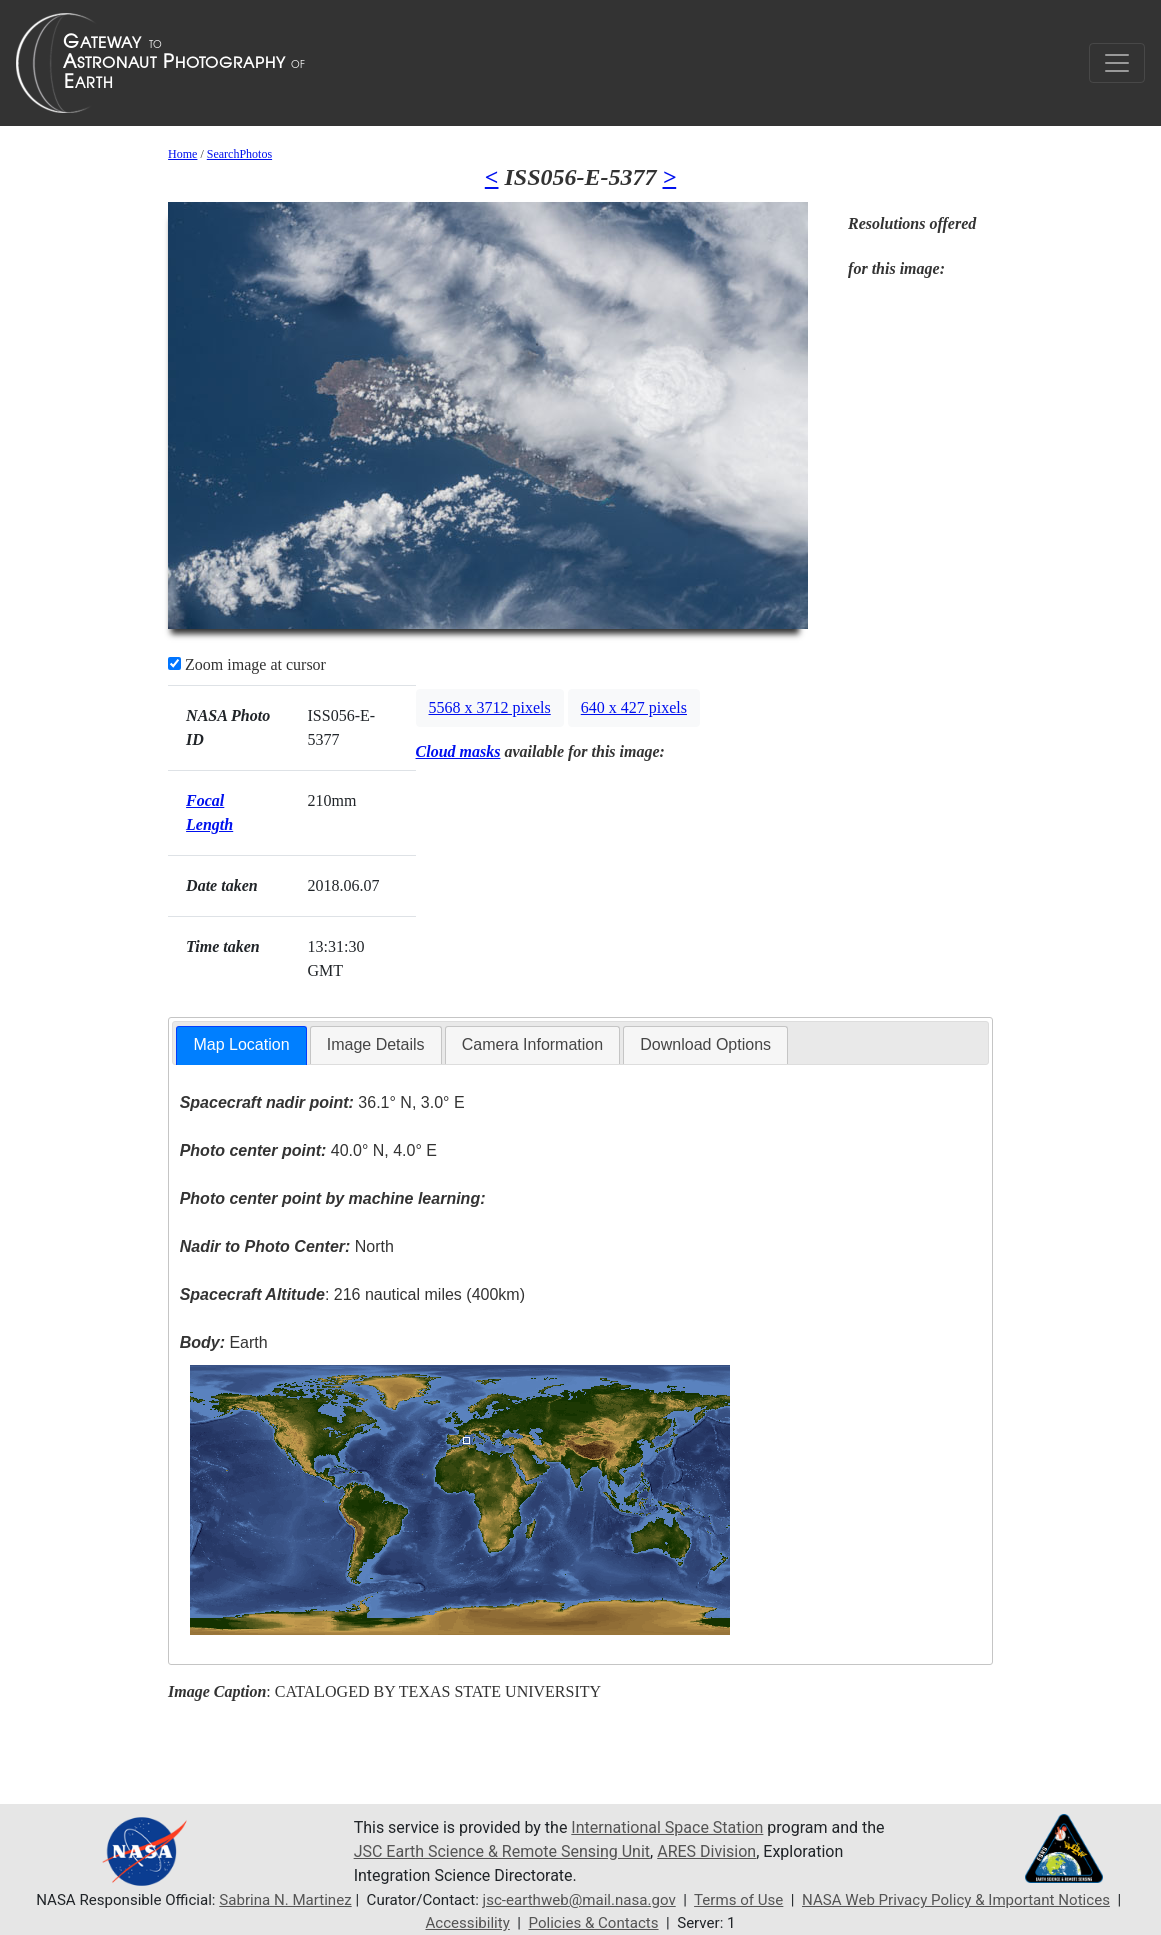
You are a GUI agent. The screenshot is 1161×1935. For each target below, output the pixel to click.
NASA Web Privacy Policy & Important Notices (956, 1900)
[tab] (241, 1045)
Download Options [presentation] (705, 1044)
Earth (224, 1342)
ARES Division (706, 1851)
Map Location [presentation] (241, 1044)
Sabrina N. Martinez (285, 1900)
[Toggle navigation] (1117, 63)
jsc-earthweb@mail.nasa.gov (579, 1900)
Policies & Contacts (594, 1923)
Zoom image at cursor (247, 664)
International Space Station (667, 1827)
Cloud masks (458, 751)
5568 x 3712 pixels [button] (490, 707)
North (287, 1246)
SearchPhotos (239, 154)
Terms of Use (738, 1900)
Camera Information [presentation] (532, 1044)
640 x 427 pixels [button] (634, 707)
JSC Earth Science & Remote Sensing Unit (502, 1851)
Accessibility (467, 1923)
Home (182, 154)
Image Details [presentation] (376, 1044)
